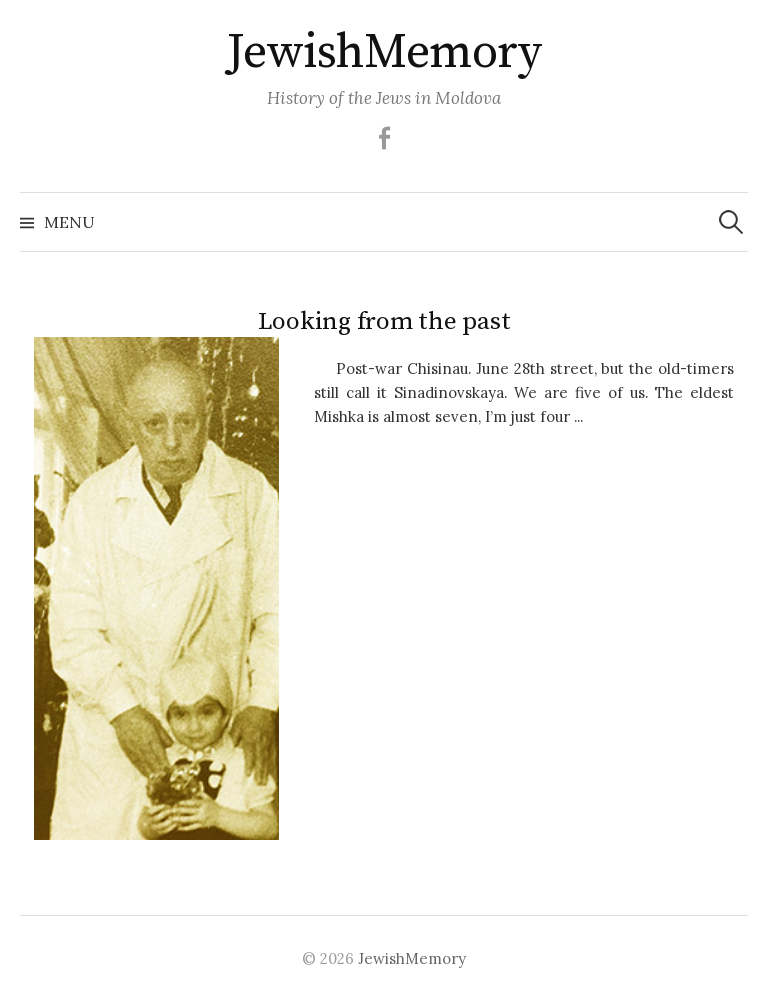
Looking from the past (384, 321)
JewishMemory (384, 53)
